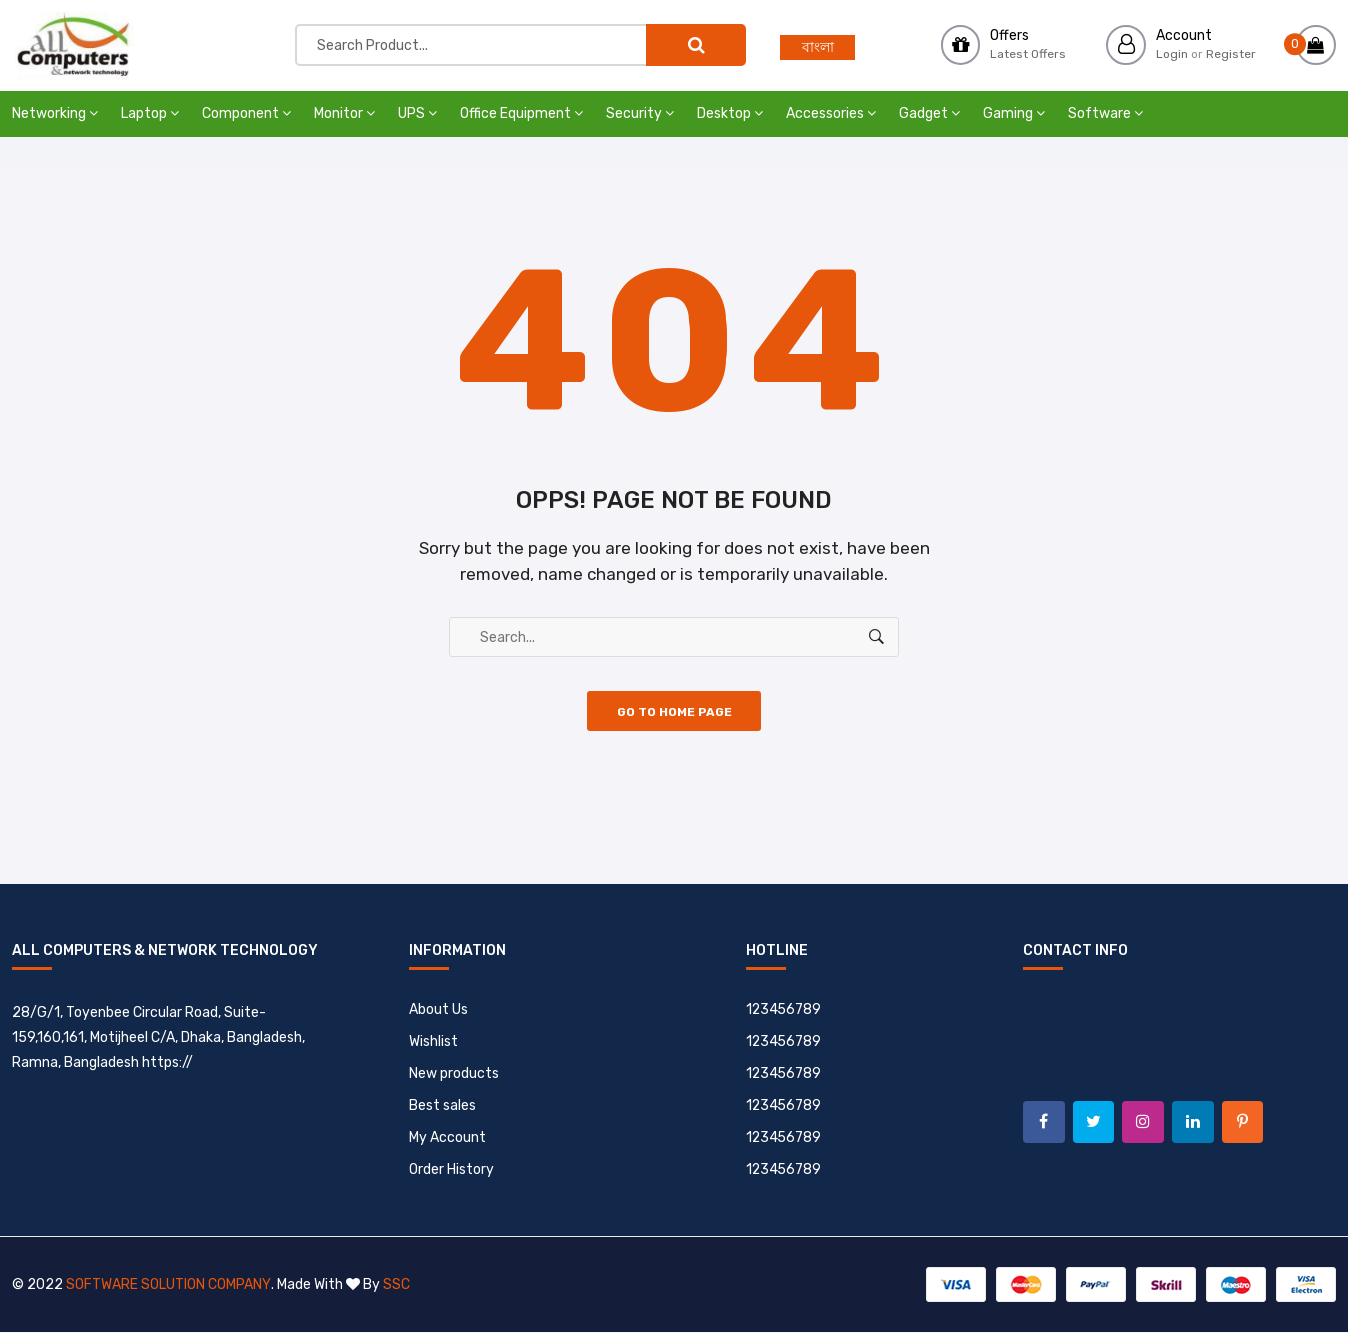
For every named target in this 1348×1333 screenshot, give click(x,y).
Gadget (929, 113)
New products (454, 1074)
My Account (447, 1138)
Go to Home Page (674, 713)
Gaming (1014, 113)
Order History (451, 1170)
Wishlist (433, 1042)
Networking (55, 113)
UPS (417, 113)
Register (1231, 54)
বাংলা (818, 47)
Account (1184, 35)
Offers (1009, 35)
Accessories (831, 113)
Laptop (150, 113)
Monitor (344, 113)
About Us (438, 1010)
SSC (395, 1285)
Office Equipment (521, 113)
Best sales (442, 1106)
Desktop (730, 113)
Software (1105, 113)
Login (1172, 54)
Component (246, 113)
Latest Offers (1028, 54)
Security (640, 113)
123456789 (784, 1010)
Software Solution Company (168, 1285)
